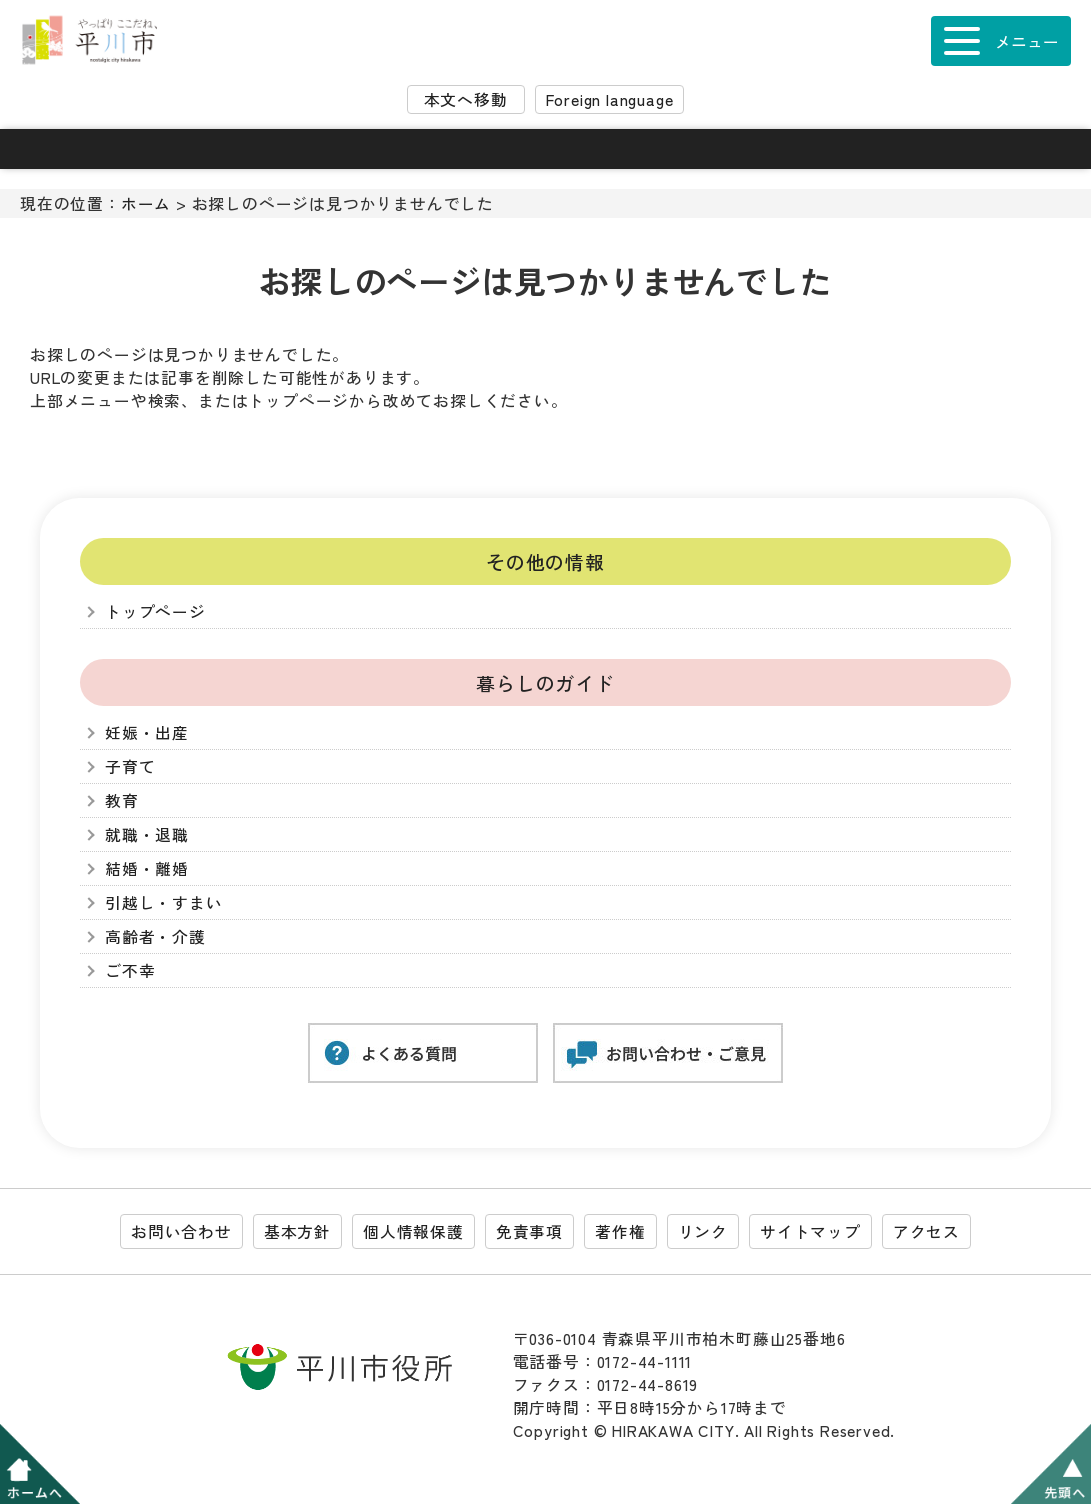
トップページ (155, 611)
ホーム (146, 203)
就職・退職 (147, 834)
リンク (703, 1231)
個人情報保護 (413, 1231)
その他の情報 (545, 561)
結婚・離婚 (147, 868)
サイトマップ (810, 1231)
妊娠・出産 (147, 732)
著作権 (620, 1231)
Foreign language (610, 99)
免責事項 (529, 1231)
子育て (130, 766)
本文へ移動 (466, 99)
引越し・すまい (164, 902)
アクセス (926, 1231)
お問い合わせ (181, 1231)
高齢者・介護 (155, 936)
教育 (122, 800)
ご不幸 (130, 970)
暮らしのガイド (545, 682)
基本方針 (297, 1231)
